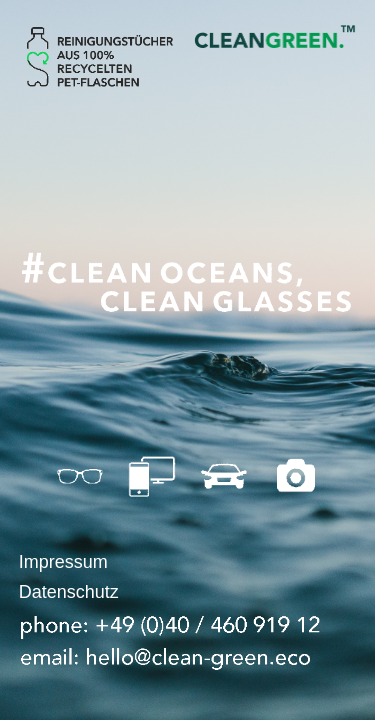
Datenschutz (69, 592)
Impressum (63, 562)
